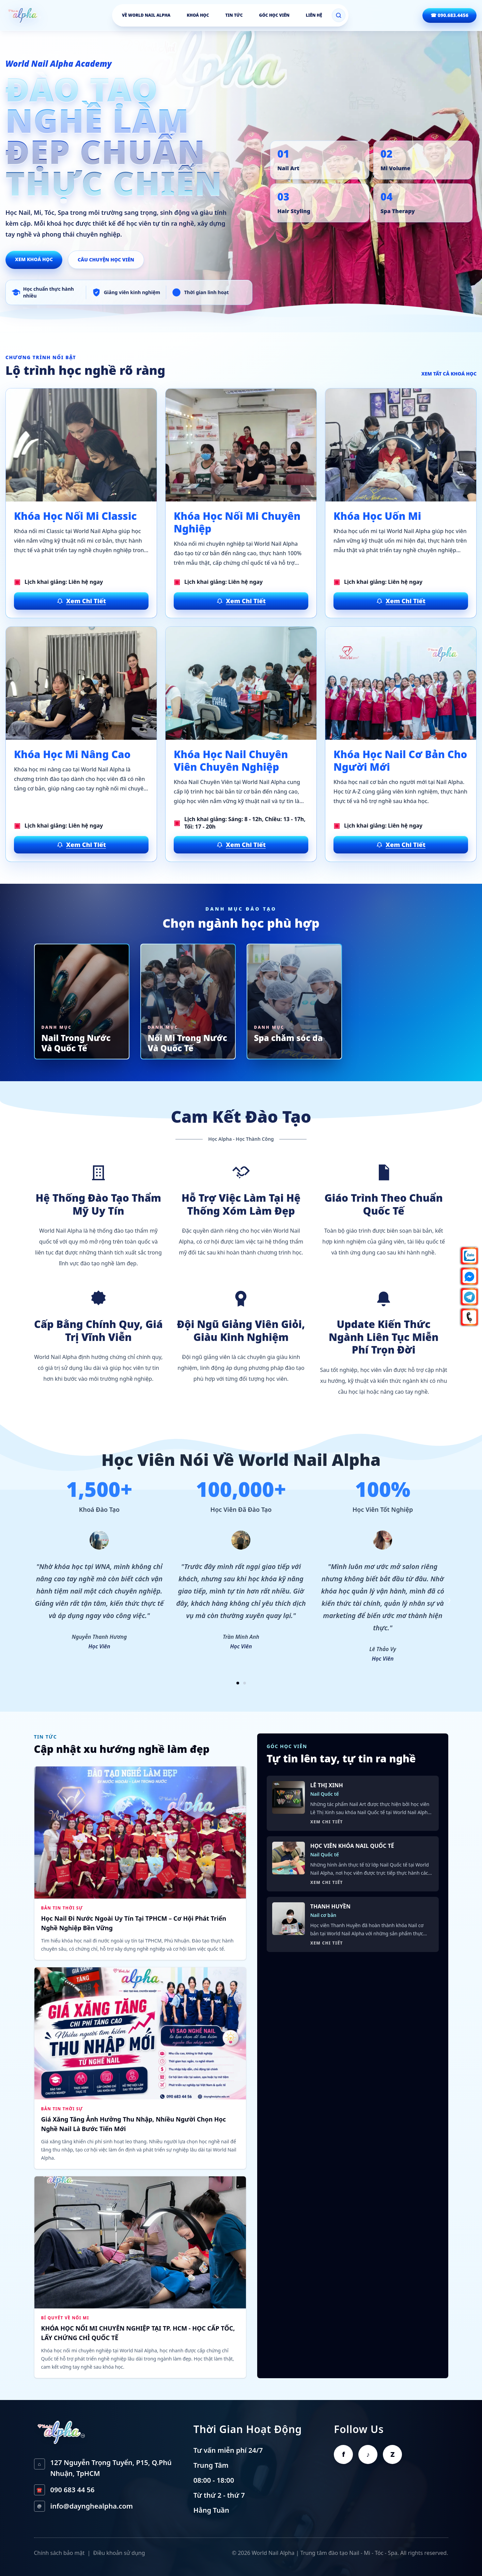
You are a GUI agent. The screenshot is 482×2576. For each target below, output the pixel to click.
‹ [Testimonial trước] (33, 1599)
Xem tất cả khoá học (449, 373)
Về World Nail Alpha (146, 15)
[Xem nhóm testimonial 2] (244, 1683)
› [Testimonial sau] (449, 1599)
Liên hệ (314, 15)
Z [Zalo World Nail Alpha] (392, 2454)
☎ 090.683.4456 (449, 15)
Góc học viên (274, 15)
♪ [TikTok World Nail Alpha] (368, 2454)
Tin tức (234, 15)
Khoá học (198, 15)
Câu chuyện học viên (106, 259)
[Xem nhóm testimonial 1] (237, 1683)
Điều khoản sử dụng (119, 2553)
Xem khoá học (34, 259)
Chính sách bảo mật (59, 2553)
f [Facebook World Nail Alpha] (343, 2454)
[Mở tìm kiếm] (338, 15)
